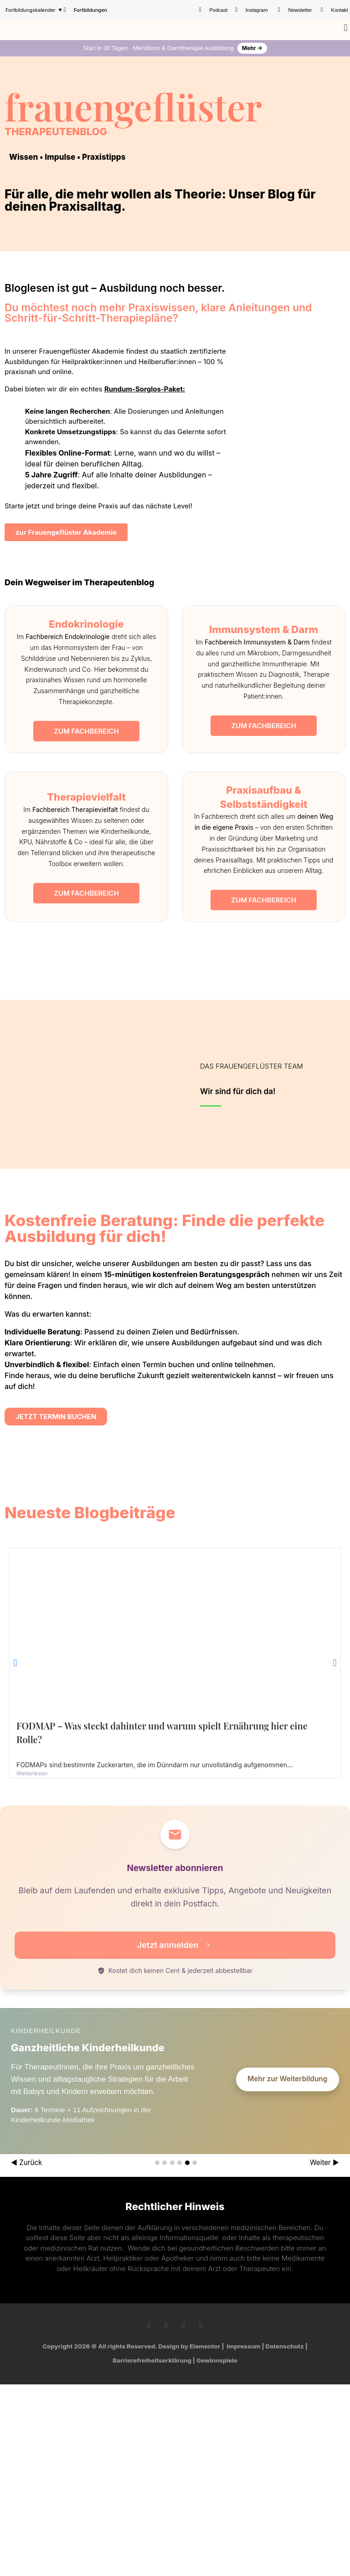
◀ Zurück (26, 2162)
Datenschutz (284, 2346)
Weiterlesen (31, 1773)
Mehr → (252, 48)
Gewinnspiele (216, 2360)
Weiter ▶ (324, 2162)
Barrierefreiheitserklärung (152, 2360)
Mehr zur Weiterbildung (287, 2078)
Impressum (243, 2346)
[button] (345, 27)
